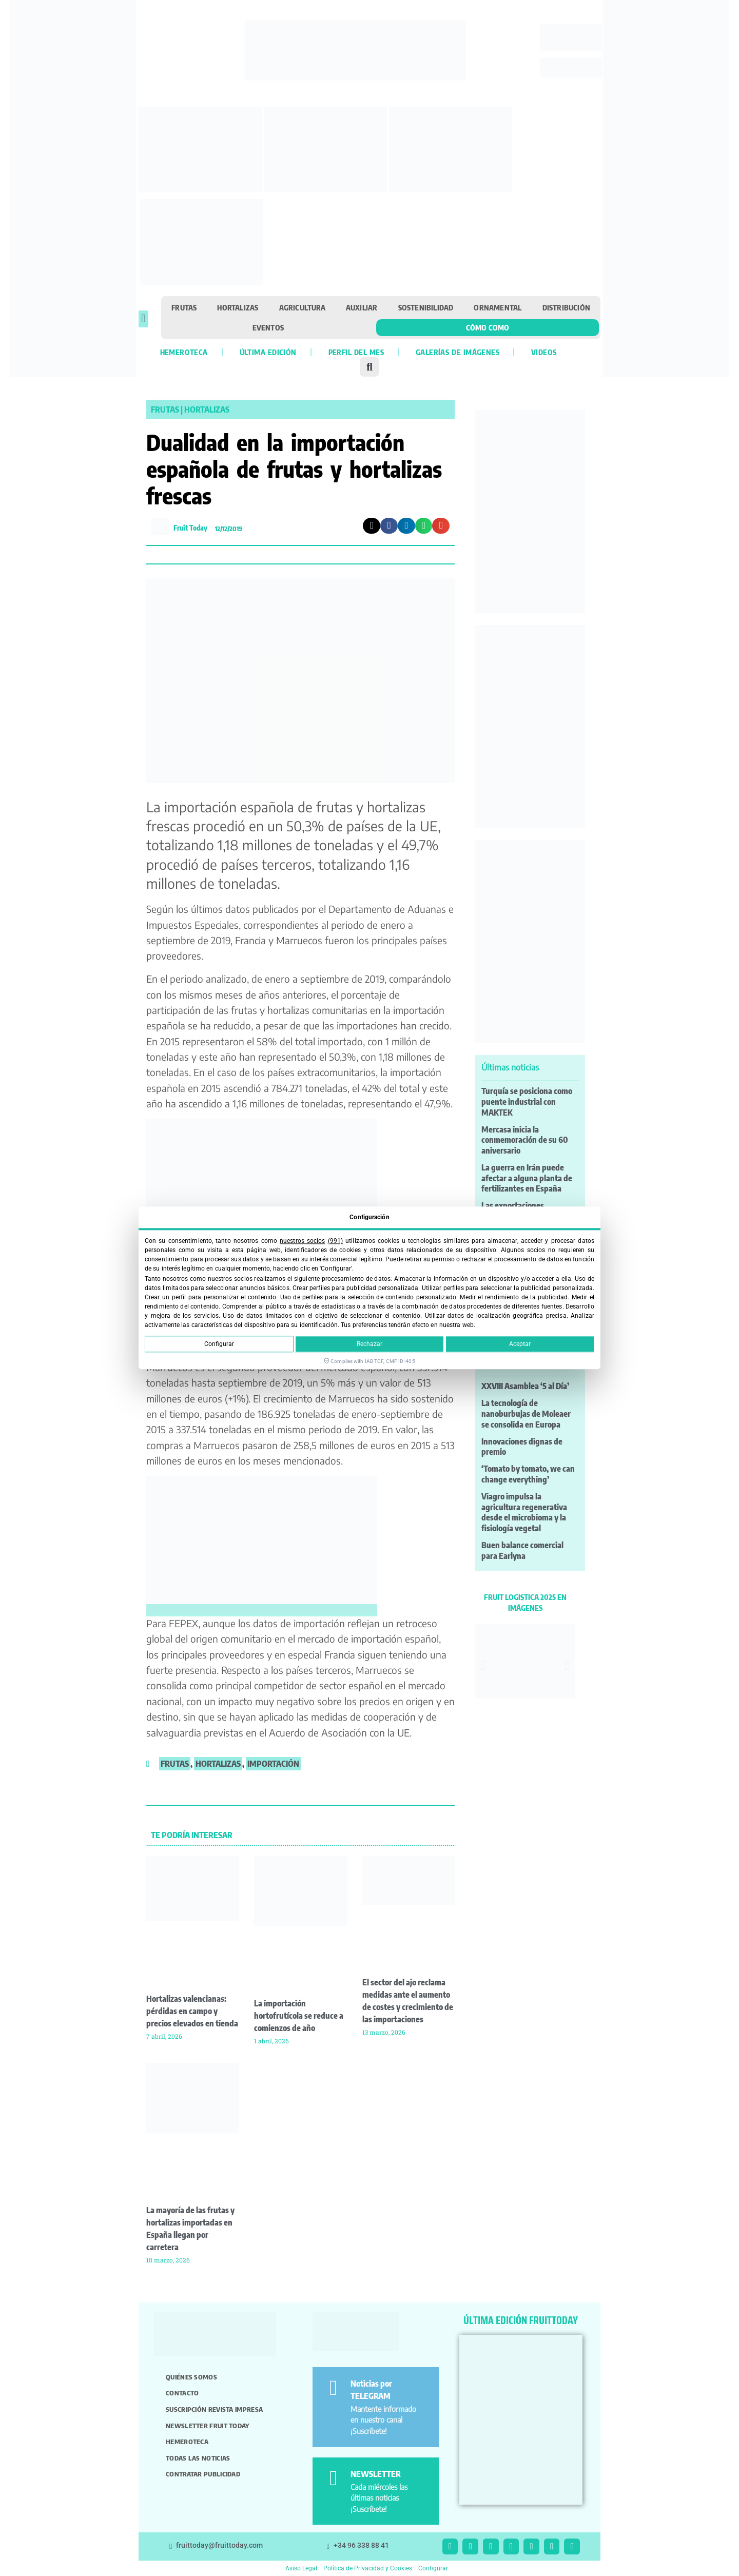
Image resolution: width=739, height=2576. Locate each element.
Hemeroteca (184, 352)
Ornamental (497, 307)
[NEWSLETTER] (333, 2478)
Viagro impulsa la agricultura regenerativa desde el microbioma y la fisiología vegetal (524, 1512)
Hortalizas (237, 307)
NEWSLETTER (376, 2474)
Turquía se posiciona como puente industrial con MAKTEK (526, 1102)
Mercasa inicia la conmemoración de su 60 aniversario (524, 1140)
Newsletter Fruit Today (207, 2426)
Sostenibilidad (426, 307)
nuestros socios (302, 1240)
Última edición (268, 352)
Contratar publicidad (203, 2474)
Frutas (184, 307)
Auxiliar (362, 307)
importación (273, 1764)
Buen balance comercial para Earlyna (522, 1550)
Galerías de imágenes (457, 352)
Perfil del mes (356, 352)
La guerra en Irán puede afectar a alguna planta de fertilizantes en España (526, 1178)
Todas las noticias (198, 2458)
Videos (543, 352)
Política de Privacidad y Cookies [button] (367, 2568)
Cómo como (488, 327)
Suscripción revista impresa (214, 2409)
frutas (175, 1764)
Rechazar (369, 1344)
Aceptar (520, 1344)
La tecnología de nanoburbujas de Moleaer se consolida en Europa (526, 1414)
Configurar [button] (433, 2568)
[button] (143, 318)
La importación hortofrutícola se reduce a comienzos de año (298, 2015)
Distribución (566, 307)
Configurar (219, 1344)
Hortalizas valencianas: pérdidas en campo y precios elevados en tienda (192, 2011)
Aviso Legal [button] (301, 2568)
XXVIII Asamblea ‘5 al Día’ (525, 1386)
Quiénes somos (191, 2377)
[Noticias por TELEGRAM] (333, 2387)
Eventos (268, 327)
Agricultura (302, 307)
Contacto (182, 2393)
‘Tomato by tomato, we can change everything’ (528, 1474)
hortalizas (218, 1764)
